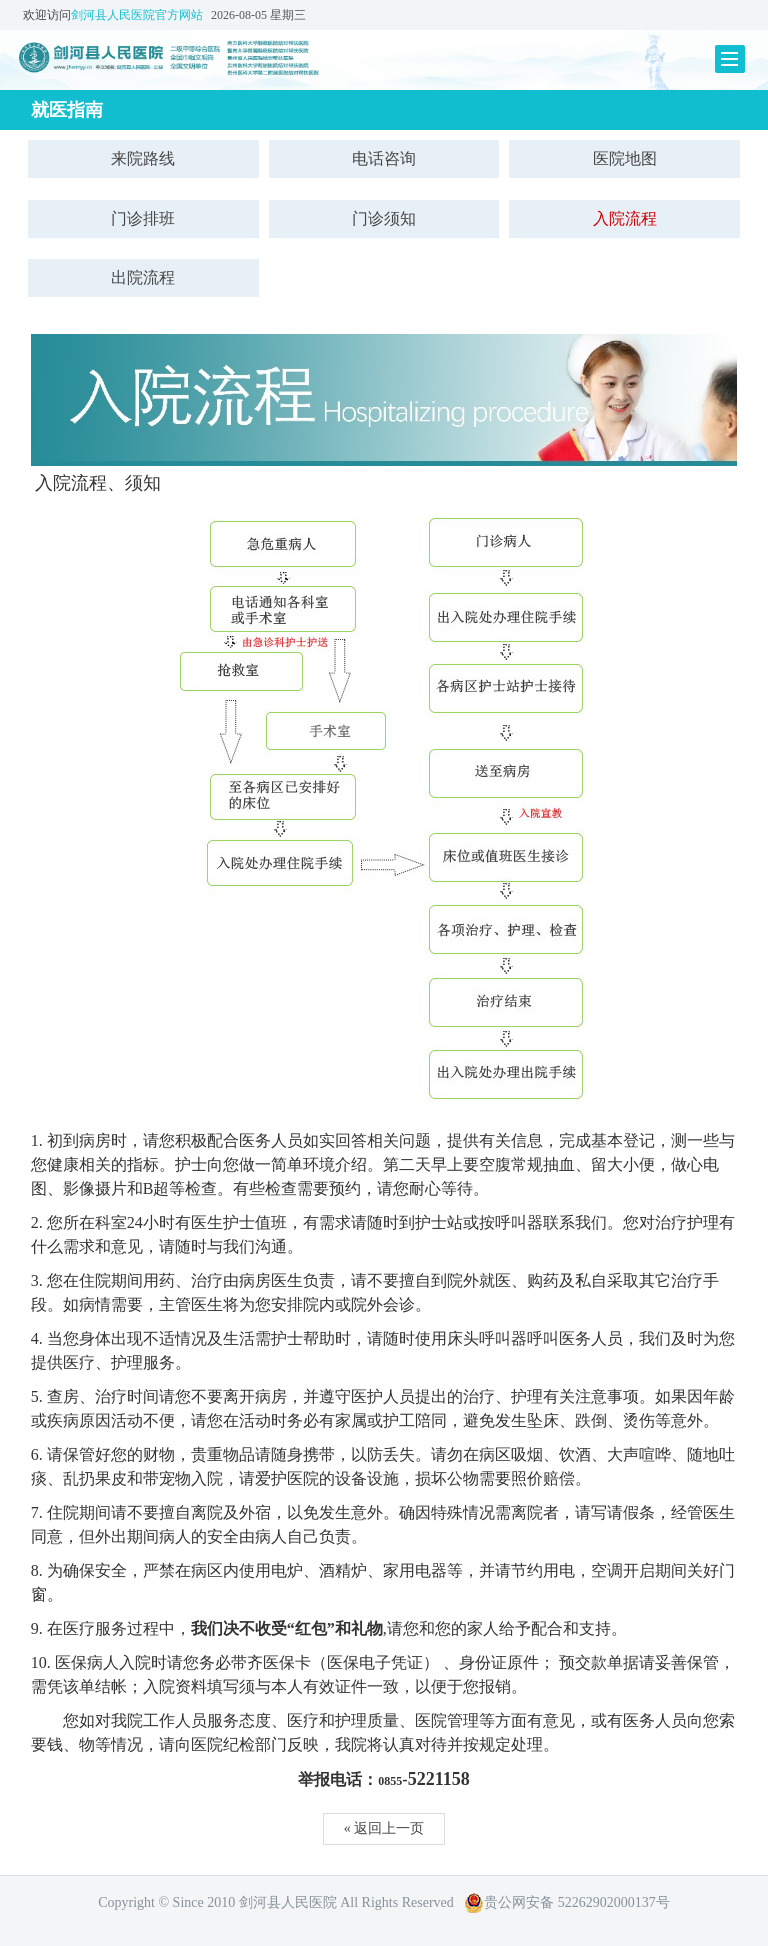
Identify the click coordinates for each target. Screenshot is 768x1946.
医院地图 (625, 158)
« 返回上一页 (384, 1828)
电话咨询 (384, 158)
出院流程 (143, 277)
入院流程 (625, 218)
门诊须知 (384, 218)
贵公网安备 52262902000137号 (567, 1902)
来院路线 (143, 158)
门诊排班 (143, 218)
